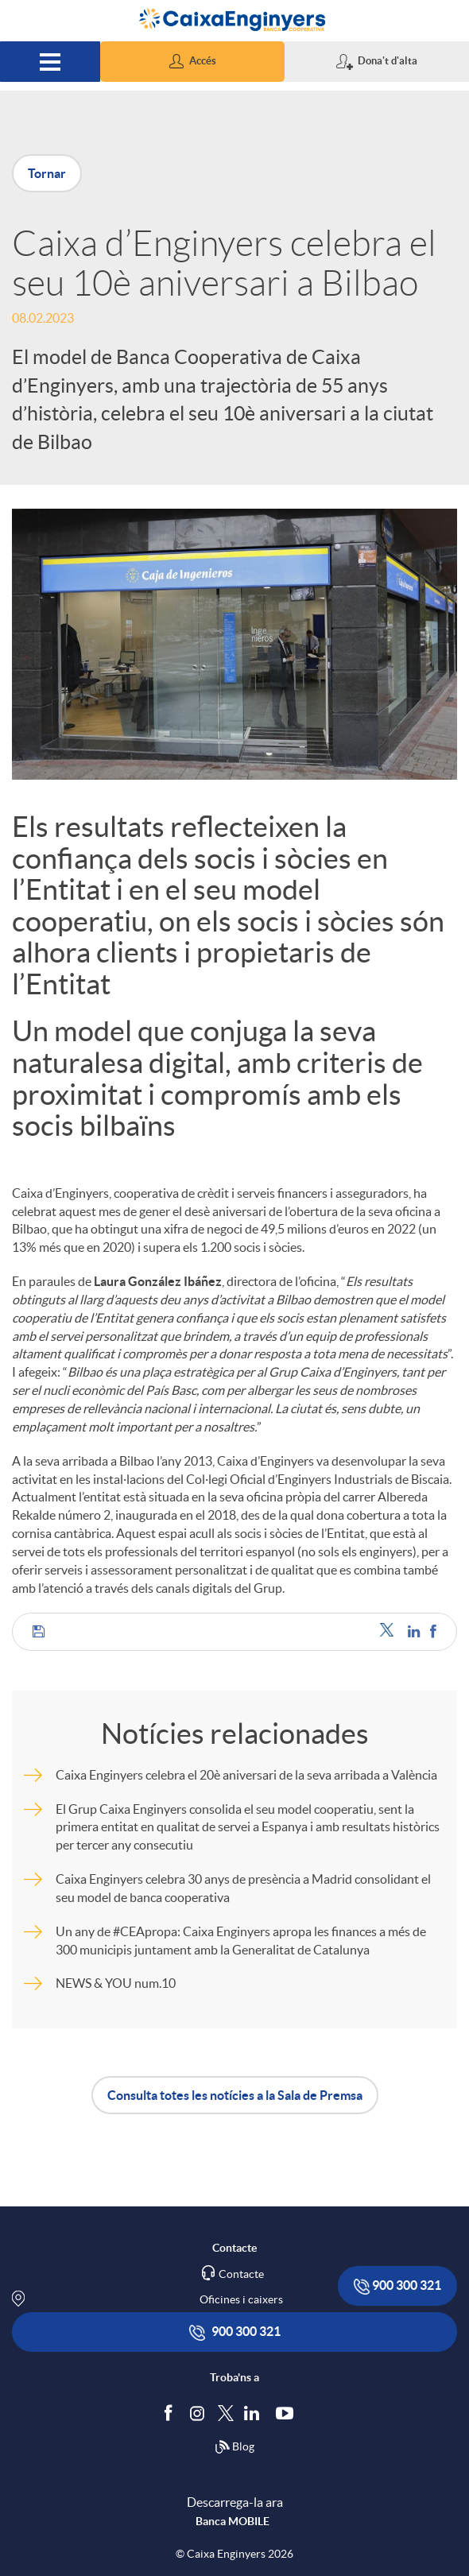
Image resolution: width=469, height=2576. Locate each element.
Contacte (241, 2274)
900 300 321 (397, 2286)
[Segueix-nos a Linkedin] (255, 2412)
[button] (192, 61)
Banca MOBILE (232, 2521)
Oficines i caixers (241, 2299)
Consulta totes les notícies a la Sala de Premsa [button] (234, 2095)
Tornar (47, 173)
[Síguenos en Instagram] (198, 2412)
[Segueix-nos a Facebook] (172, 2412)
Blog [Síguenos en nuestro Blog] (234, 2447)
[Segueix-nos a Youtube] (288, 2412)
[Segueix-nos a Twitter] (226, 2412)
